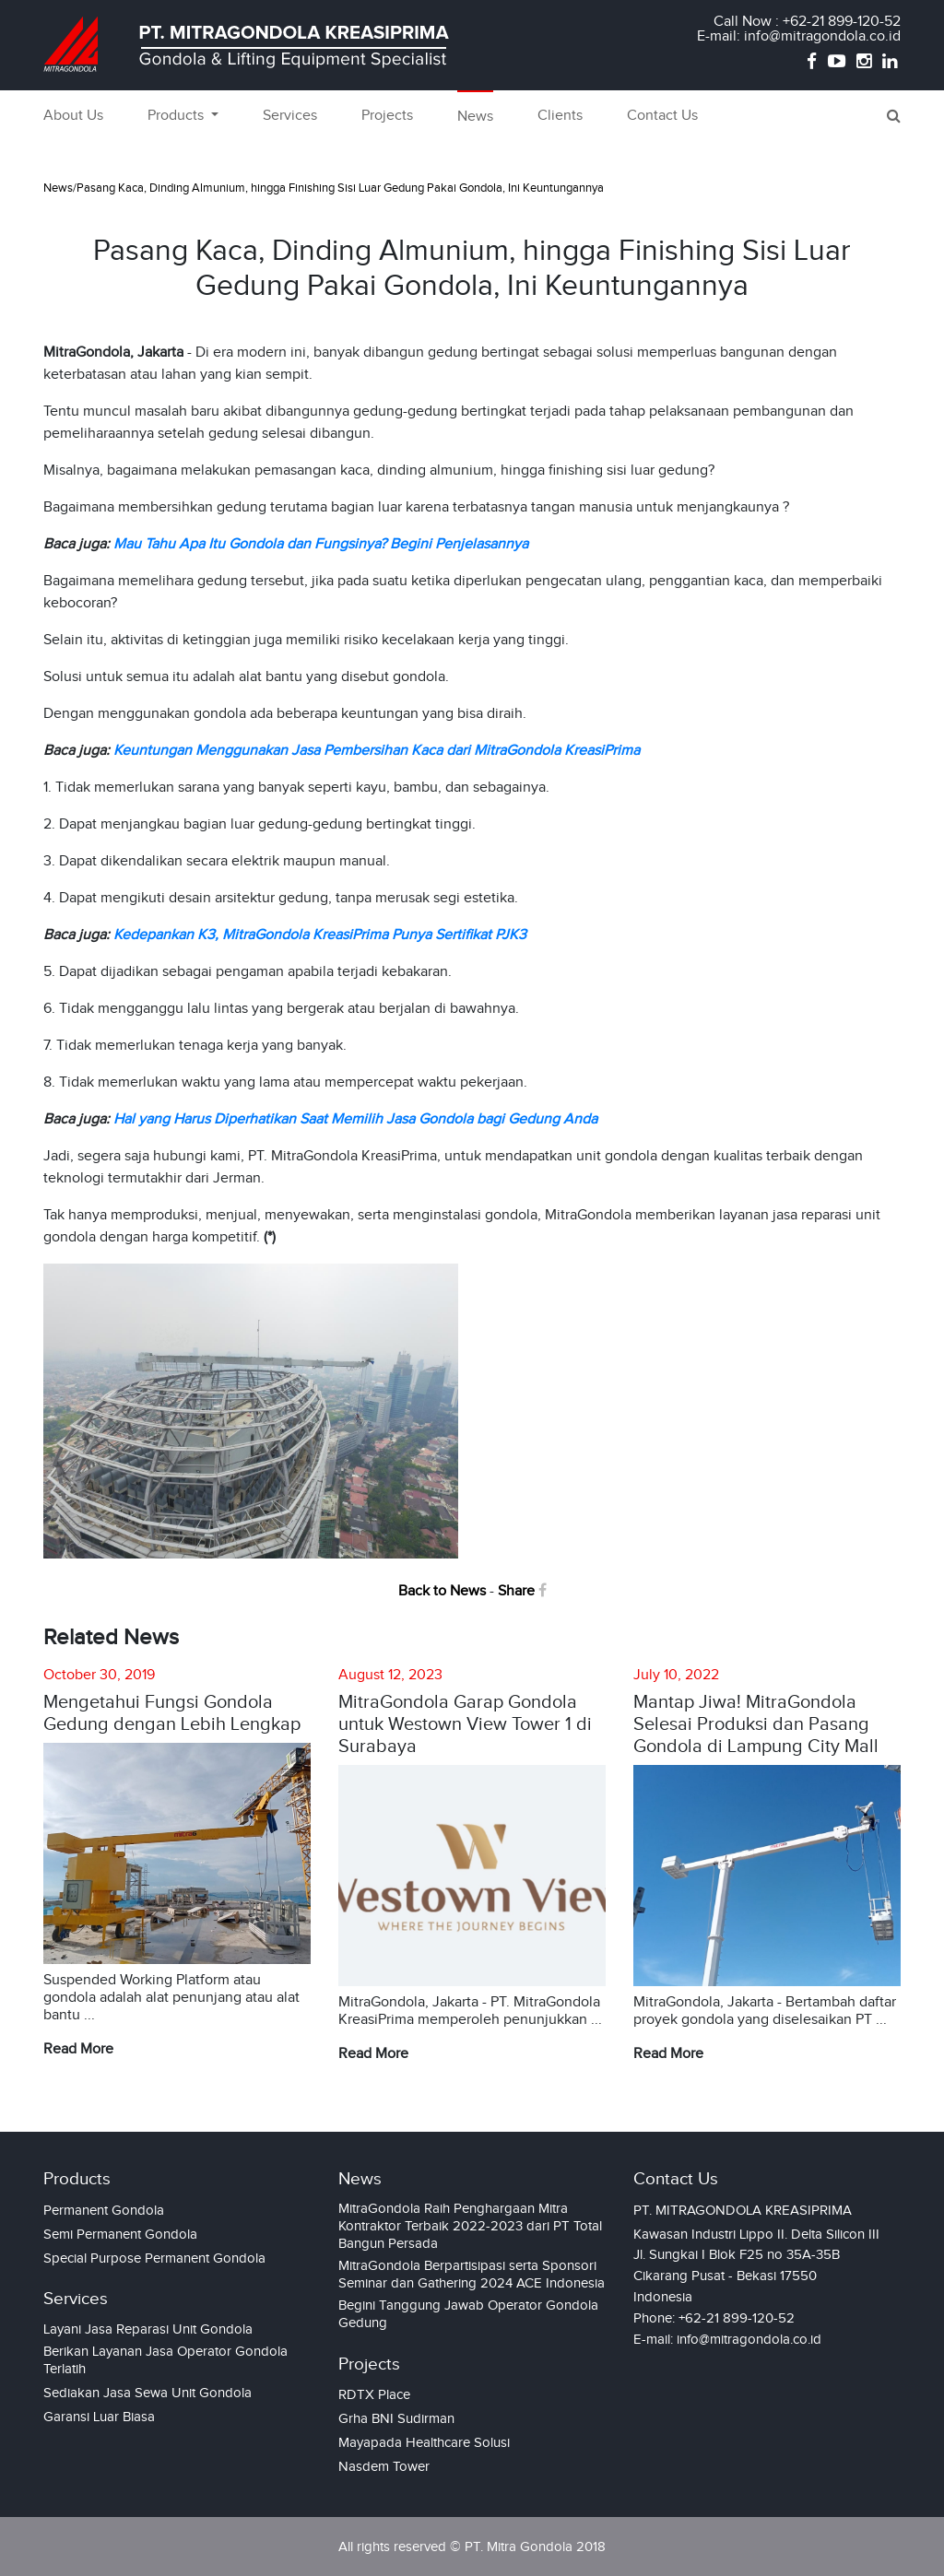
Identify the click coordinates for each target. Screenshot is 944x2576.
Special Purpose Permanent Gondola (154, 2258)
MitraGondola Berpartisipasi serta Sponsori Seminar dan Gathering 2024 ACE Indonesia (471, 2274)
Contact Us (662, 115)
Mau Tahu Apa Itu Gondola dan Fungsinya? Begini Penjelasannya (320, 544)
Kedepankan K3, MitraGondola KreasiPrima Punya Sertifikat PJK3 (319, 935)
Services (290, 115)
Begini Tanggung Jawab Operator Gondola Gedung (468, 2314)
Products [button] (177, 115)
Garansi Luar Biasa (99, 2416)
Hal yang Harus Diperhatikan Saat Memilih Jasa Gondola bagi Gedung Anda (355, 1119)
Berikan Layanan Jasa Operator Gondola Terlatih (165, 2360)
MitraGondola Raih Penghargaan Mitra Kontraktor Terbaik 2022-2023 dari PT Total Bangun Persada (470, 2226)
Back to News (442, 1591)
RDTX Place (374, 2394)
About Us (73, 115)
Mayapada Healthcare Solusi (424, 2442)
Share (522, 1591)
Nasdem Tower (384, 2466)
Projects (387, 115)
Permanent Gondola (103, 2210)
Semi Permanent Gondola (120, 2234)
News (475, 116)
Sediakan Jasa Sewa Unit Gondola (147, 2392)
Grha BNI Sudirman (396, 2418)
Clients (560, 115)
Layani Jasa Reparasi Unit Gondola (148, 2329)
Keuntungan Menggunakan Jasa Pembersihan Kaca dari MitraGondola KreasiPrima (376, 750)
